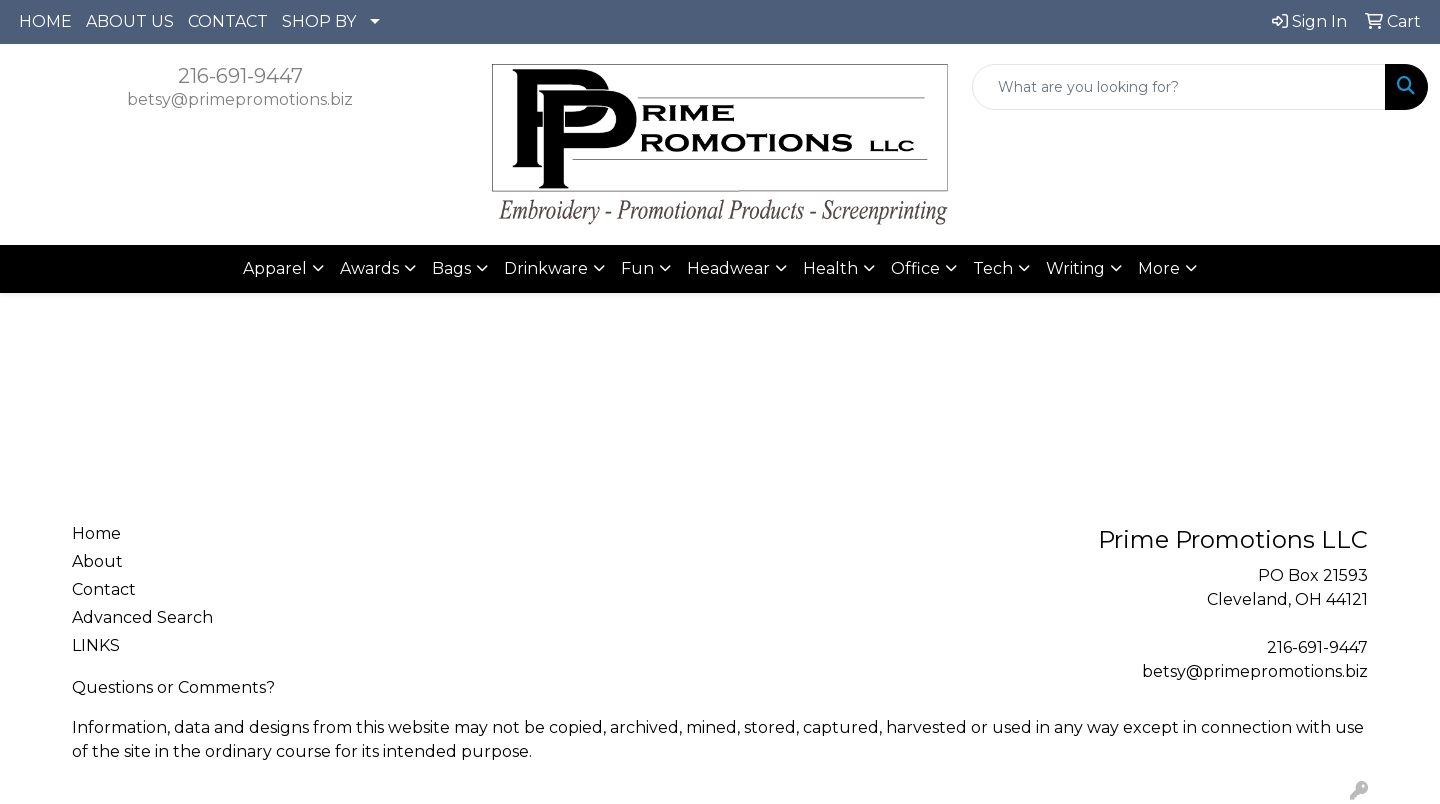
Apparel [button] (275, 268)
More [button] (1159, 268)
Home (96, 533)
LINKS (96, 645)
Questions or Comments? (173, 687)
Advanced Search (142, 617)
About (97, 561)
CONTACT (228, 21)
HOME (45, 21)
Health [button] (830, 268)
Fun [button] (637, 268)
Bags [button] (451, 268)
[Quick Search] (1179, 87)
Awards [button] (369, 268)
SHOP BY (319, 21)
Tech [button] (993, 268)
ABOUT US (130, 21)
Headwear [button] (728, 268)
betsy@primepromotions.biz (240, 99)
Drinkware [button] (546, 268)
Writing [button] (1075, 268)
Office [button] (915, 268)
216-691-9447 (240, 76)
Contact (104, 589)
